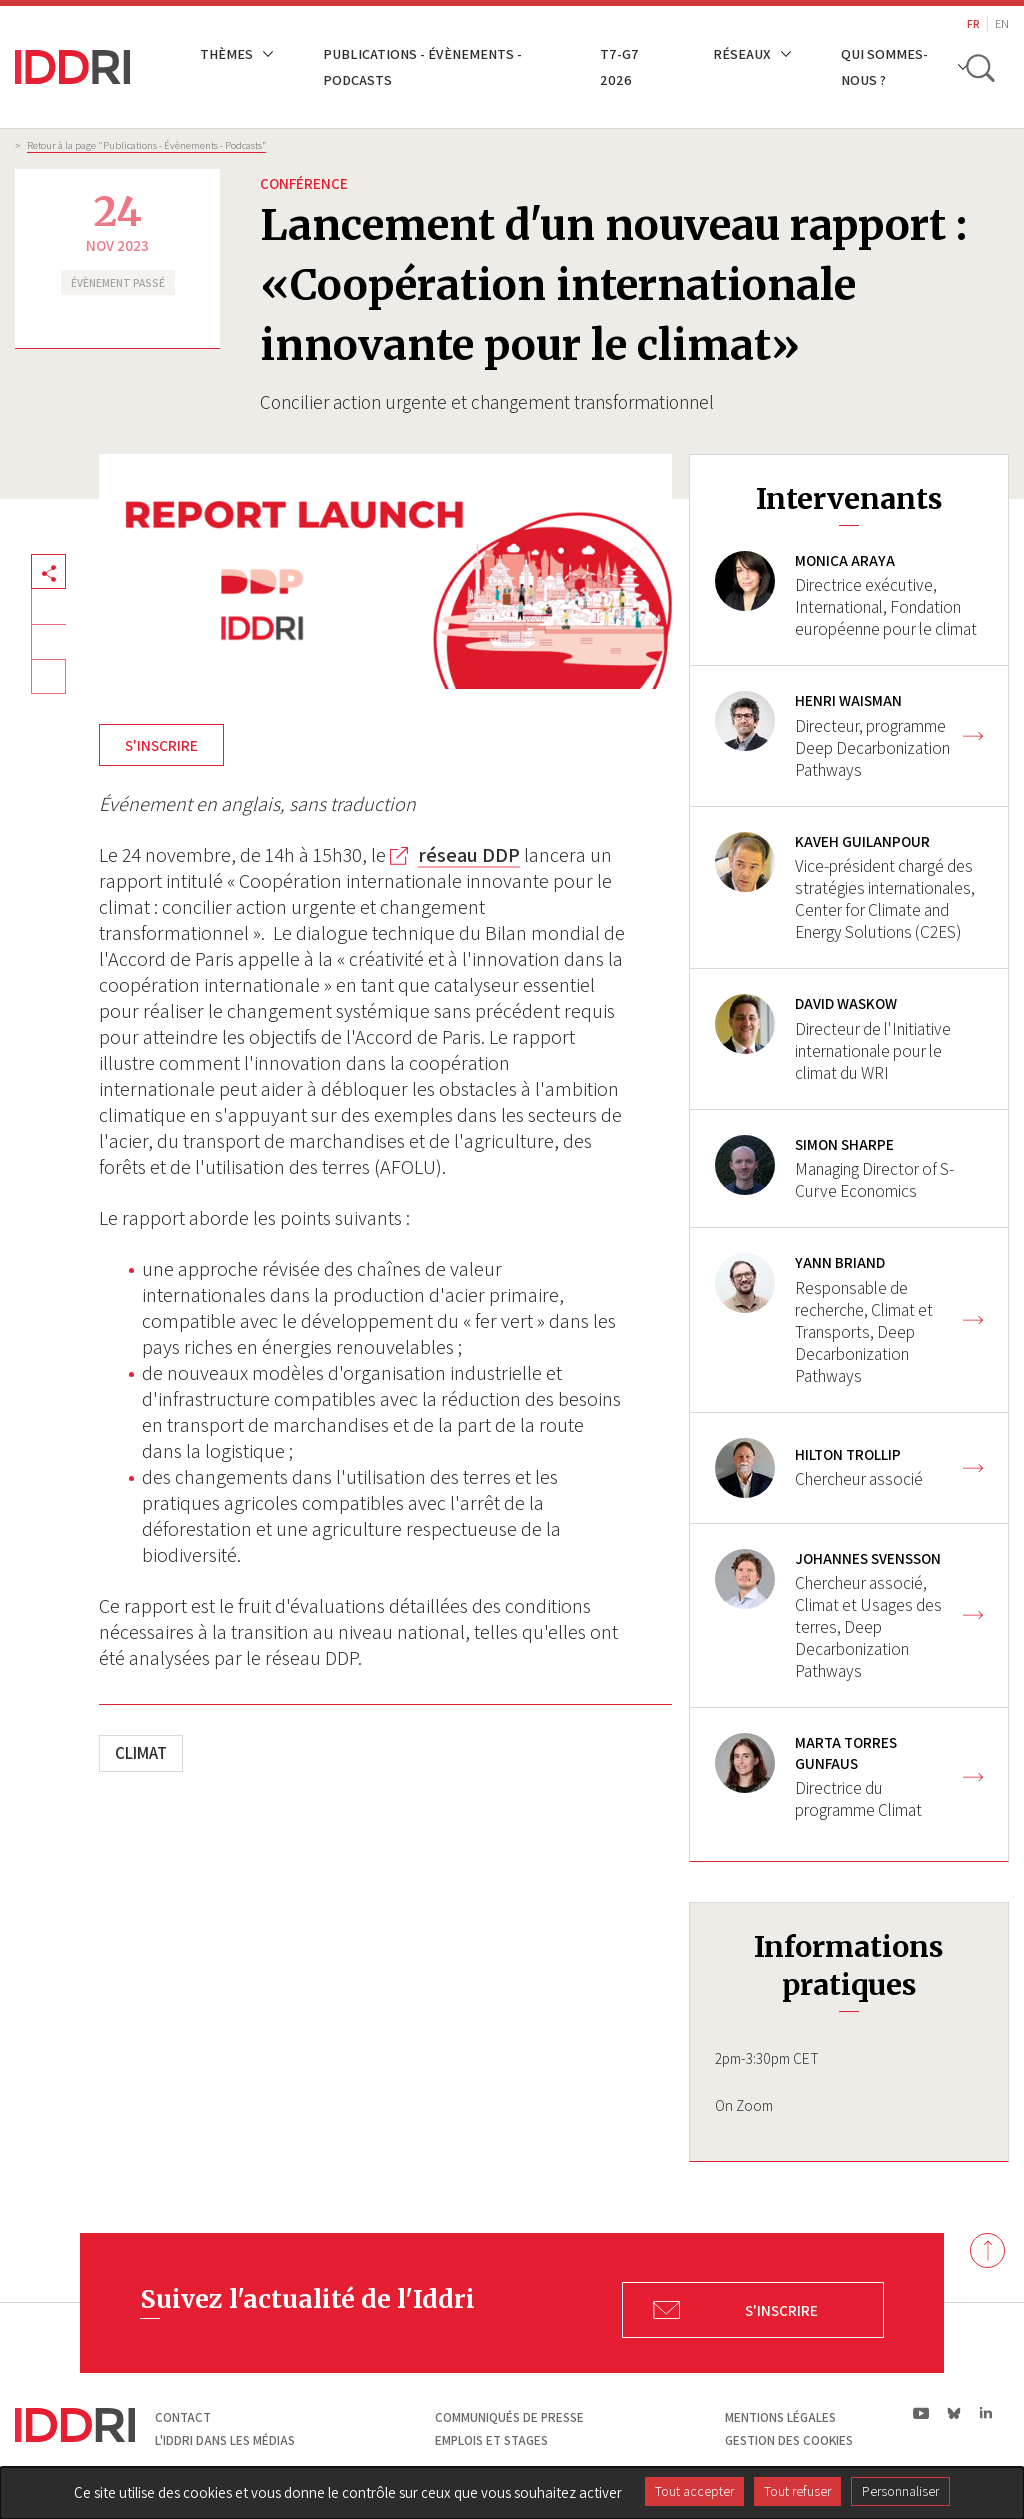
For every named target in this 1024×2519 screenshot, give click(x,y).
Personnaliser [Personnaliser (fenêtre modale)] (900, 2491)
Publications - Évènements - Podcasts (422, 66)
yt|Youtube (921, 2419)
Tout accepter (694, 2491)
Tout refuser (797, 2491)
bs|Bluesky (954, 2419)
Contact (183, 2423)
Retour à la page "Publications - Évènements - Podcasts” (146, 145)
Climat (141, 1753)
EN (1002, 23)
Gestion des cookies (789, 2446)
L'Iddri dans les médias (225, 2446)
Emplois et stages (491, 2446)
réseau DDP (469, 855)
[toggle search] (982, 67)
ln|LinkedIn (985, 2419)
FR (973, 23)
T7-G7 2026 (621, 66)
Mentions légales (780, 2423)
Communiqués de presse (509, 2423)
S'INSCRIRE (161, 745)
